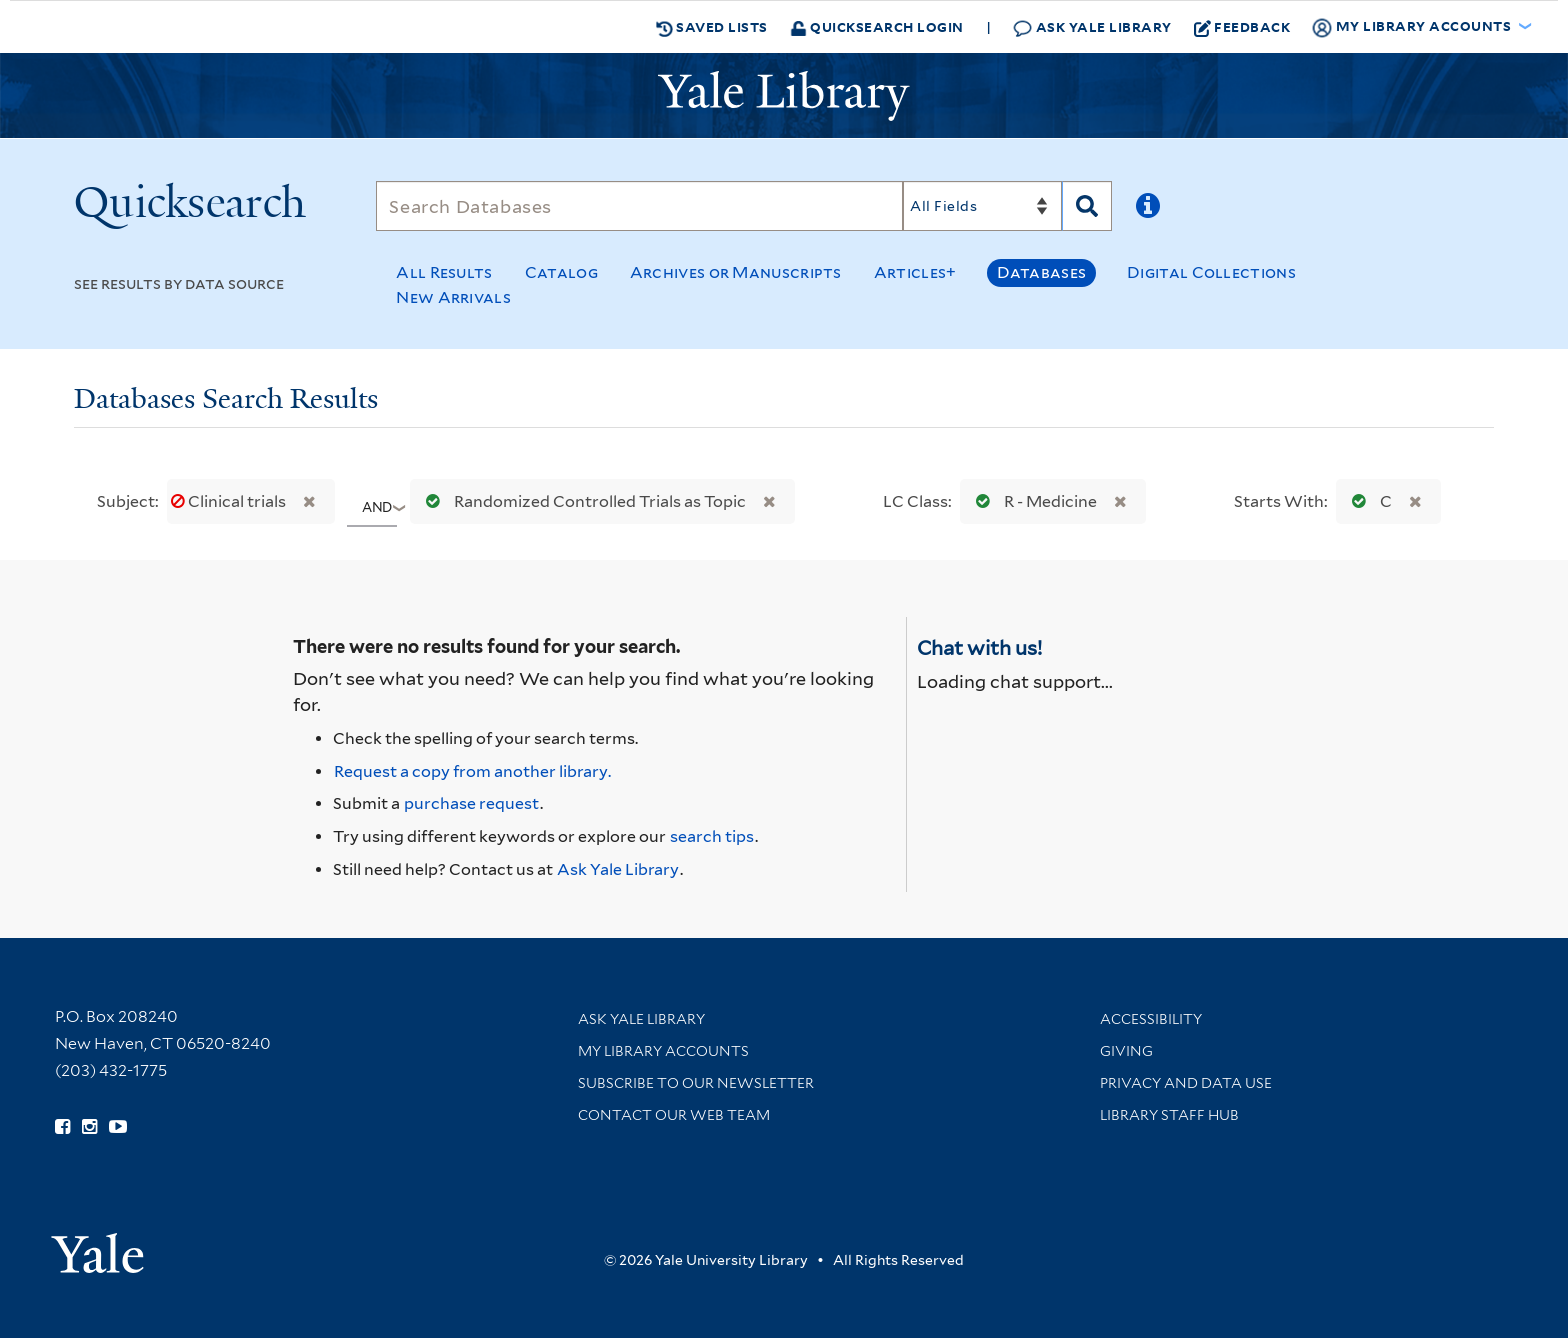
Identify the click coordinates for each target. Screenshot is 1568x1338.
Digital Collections (1211, 272)
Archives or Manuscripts (736, 272)
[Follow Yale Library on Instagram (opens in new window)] (89, 1127)
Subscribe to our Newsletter (696, 1083)
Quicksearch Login (877, 26)
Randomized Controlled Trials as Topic (581, 501)
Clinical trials (230, 501)
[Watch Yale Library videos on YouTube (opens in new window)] (118, 1127)
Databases (1041, 272)
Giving (1126, 1051)
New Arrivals (453, 297)
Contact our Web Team (674, 1115)
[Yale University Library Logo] (784, 96)
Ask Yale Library (1092, 27)
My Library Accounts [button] (1413, 27)
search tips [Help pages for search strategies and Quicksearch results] (712, 836)
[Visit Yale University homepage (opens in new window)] (97, 1246)
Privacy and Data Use (1186, 1083)
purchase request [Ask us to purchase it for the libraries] (471, 803)
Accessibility (1151, 1019)
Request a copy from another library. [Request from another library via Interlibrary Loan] (472, 771)
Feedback (1242, 27)
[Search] (639, 206)
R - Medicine (1032, 501)
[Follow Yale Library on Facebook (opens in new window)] (62, 1127)
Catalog (561, 272)
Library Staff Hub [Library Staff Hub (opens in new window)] (1169, 1115)
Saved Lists (712, 27)
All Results (444, 272)
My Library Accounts (663, 1051)
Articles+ (915, 272)
